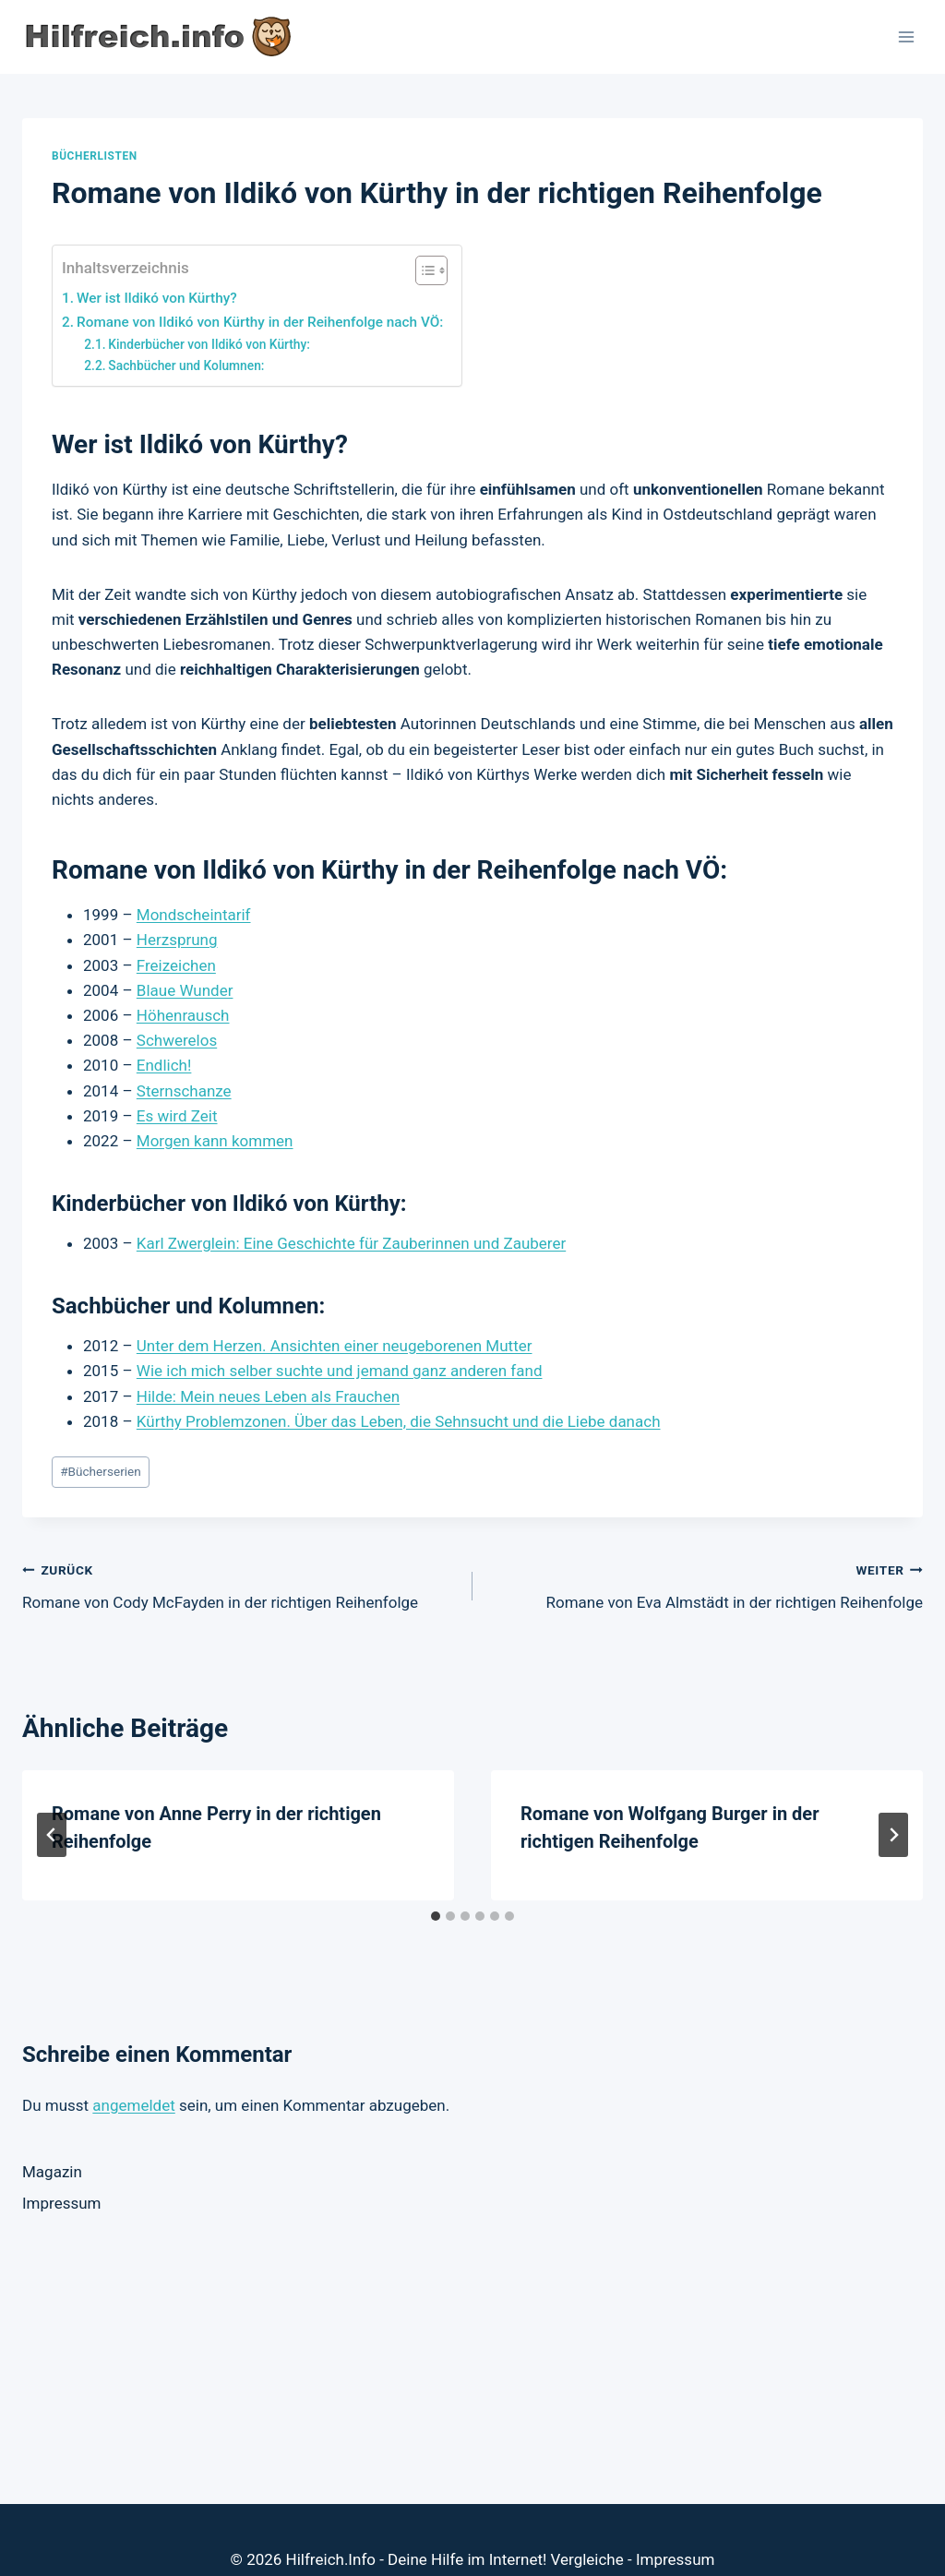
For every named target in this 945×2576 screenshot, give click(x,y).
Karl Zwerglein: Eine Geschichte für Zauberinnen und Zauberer (351, 1243)
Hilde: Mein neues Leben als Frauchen (268, 1396)
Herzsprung (177, 939)
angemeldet (133, 2105)
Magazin (52, 2172)
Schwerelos (177, 1040)
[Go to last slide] (51, 1835)
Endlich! (164, 1065)
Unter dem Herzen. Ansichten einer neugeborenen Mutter (334, 1345)
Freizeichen (176, 965)
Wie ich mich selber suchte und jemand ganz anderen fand (340, 1370)
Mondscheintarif (194, 914)
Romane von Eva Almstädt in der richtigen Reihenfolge (705, 1584)
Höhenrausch (183, 1015)
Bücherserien (100, 1471)
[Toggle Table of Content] (422, 270)
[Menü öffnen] (906, 36)
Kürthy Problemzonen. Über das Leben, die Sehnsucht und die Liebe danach (399, 1421)
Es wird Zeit (177, 1116)
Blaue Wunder (185, 990)
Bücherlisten (95, 156)
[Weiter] (893, 1835)
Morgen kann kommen (215, 1141)
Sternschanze (184, 1091)
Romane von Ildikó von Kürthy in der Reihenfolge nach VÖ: (260, 322)
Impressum (62, 2203)
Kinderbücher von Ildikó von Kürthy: (209, 344)
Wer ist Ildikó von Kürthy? (157, 298)
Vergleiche (587, 2519)
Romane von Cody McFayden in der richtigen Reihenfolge (239, 1584)
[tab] (435, 1916)
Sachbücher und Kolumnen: (186, 365)
